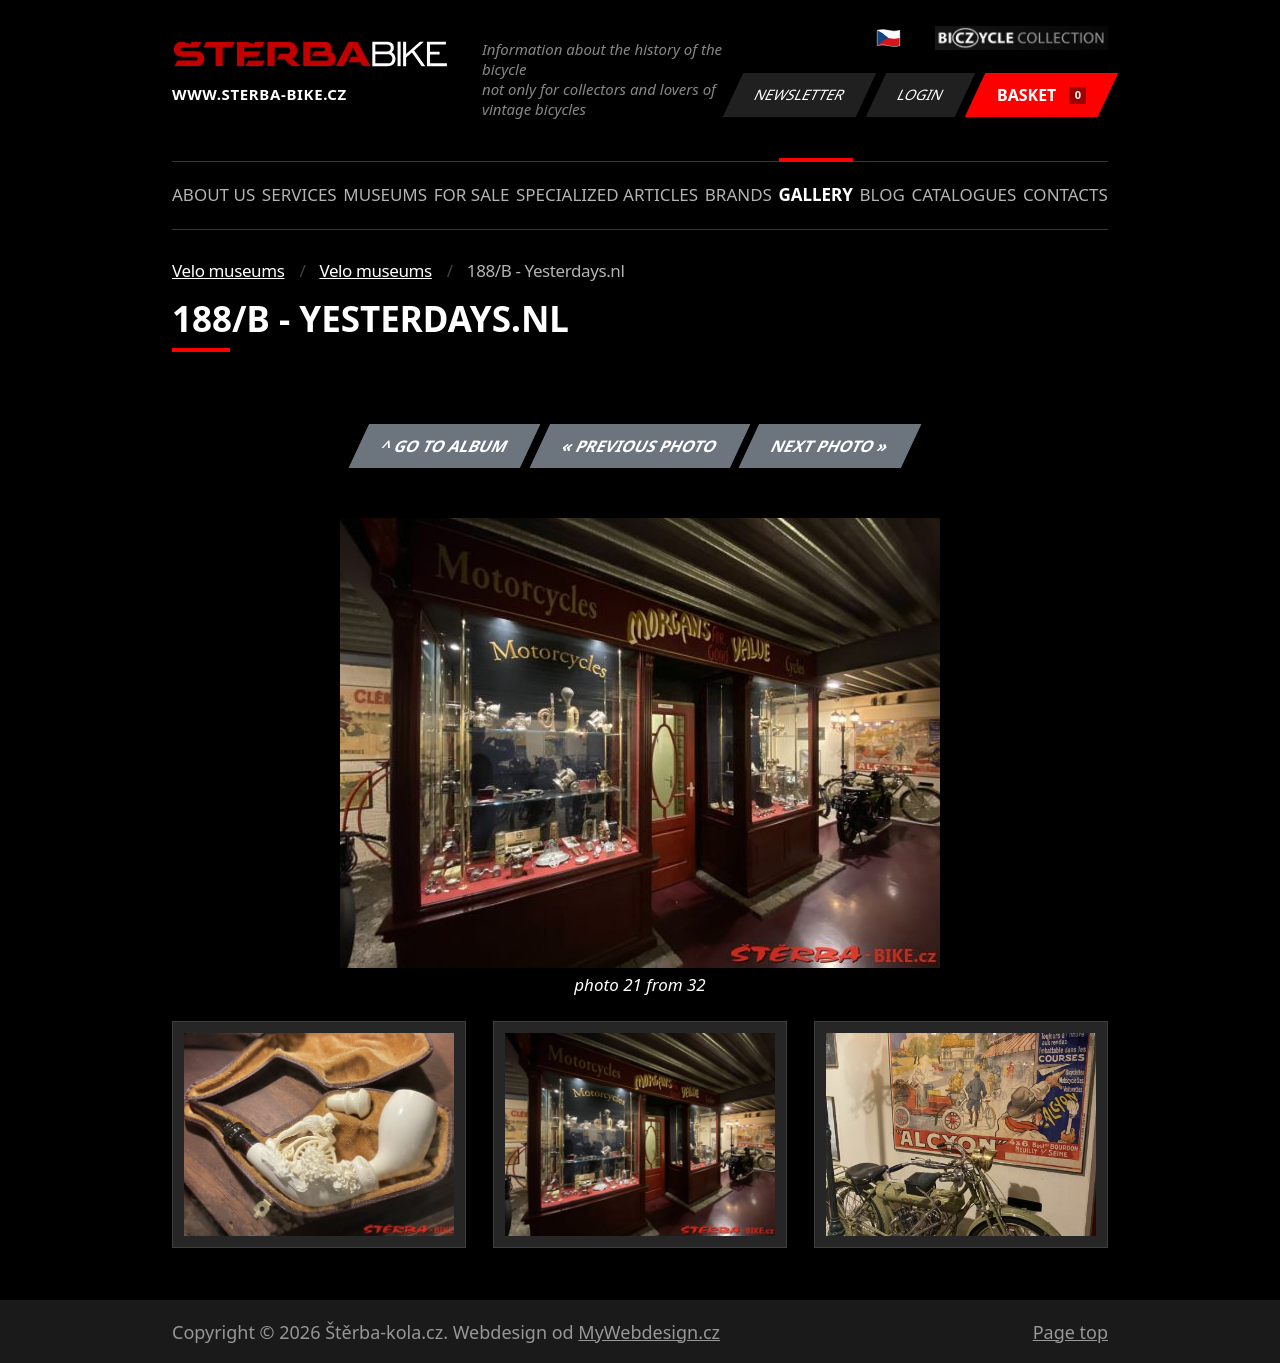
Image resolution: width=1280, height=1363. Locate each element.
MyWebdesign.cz (649, 1332)
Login (921, 94)
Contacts (1065, 194)
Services (299, 194)
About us (213, 194)
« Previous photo (640, 446)
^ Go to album (444, 446)
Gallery (816, 194)
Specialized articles (607, 194)
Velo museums (228, 270)
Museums (385, 194)
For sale (472, 194)
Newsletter (799, 94)
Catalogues (963, 194)
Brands (738, 194)
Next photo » (830, 446)
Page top (1070, 1332)
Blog (882, 194)
